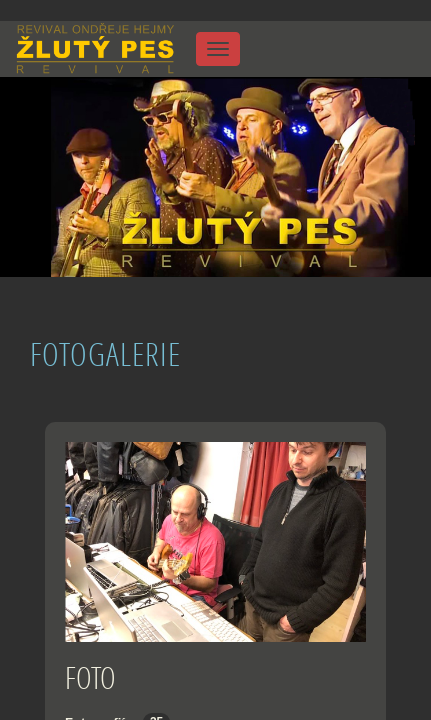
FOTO (90, 677)
